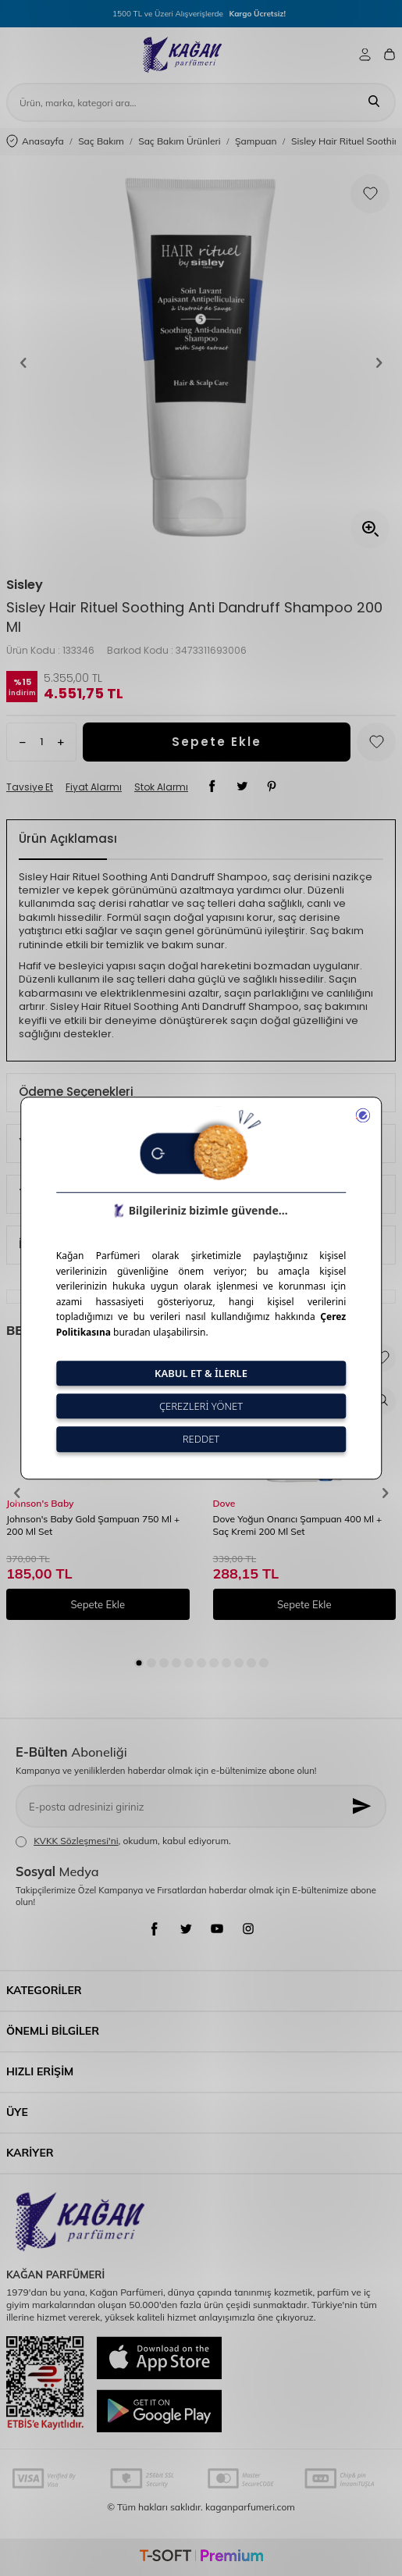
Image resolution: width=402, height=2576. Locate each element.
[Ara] (374, 102)
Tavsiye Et (29, 787)
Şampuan (256, 141)
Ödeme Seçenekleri (76, 1091)
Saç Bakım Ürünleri (179, 141)
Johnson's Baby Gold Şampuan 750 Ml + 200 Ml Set (93, 1525)
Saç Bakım (101, 141)
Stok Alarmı (161, 787)
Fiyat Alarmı (94, 787)
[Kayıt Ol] (363, 1806)
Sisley (24, 585)
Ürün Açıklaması (68, 838)
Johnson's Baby (40, 1503)
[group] (201, 363)
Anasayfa (35, 141)
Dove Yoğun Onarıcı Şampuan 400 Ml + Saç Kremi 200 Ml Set (297, 1525)
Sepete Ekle (216, 741)
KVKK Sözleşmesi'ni (76, 1840)
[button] (23, 363)
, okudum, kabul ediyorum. (123, 1841)
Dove (224, 1503)
